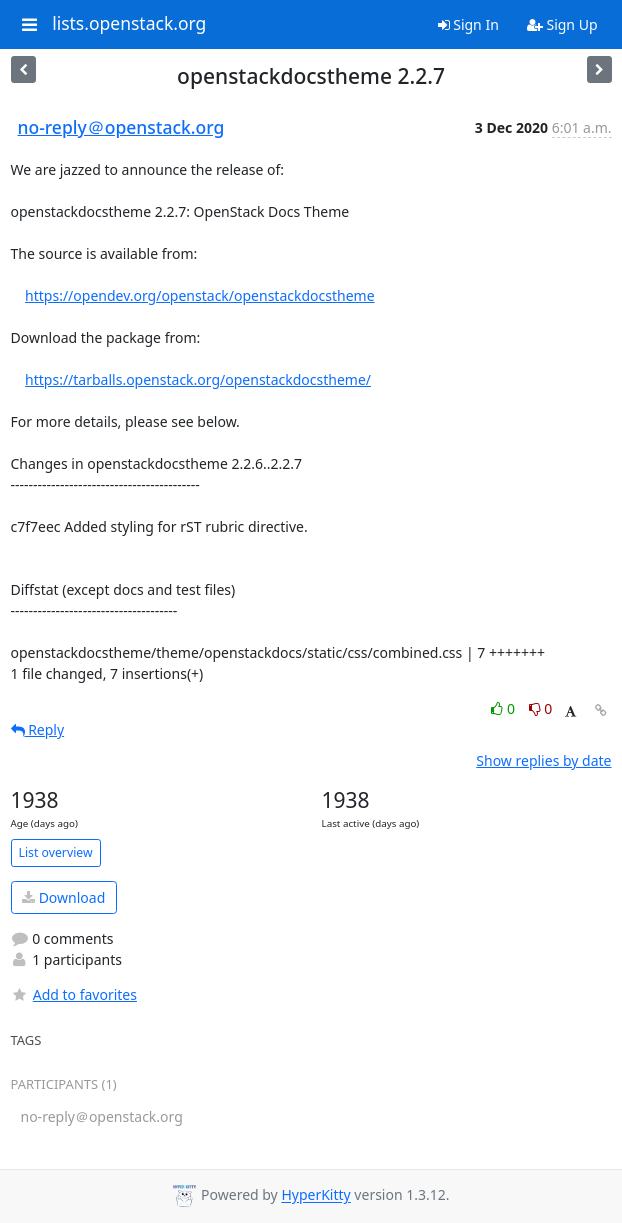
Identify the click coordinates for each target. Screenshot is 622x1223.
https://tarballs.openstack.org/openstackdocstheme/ (198, 379)
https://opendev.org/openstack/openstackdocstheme (200, 295)
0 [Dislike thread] (541, 708)
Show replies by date (543, 760)
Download (63, 897)
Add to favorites (74, 994)
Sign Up (562, 24)
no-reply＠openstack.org (121, 127)
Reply (38, 729)
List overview (56, 852)
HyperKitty (315, 1195)
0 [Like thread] (504, 708)
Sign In (468, 24)
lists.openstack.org (129, 24)
